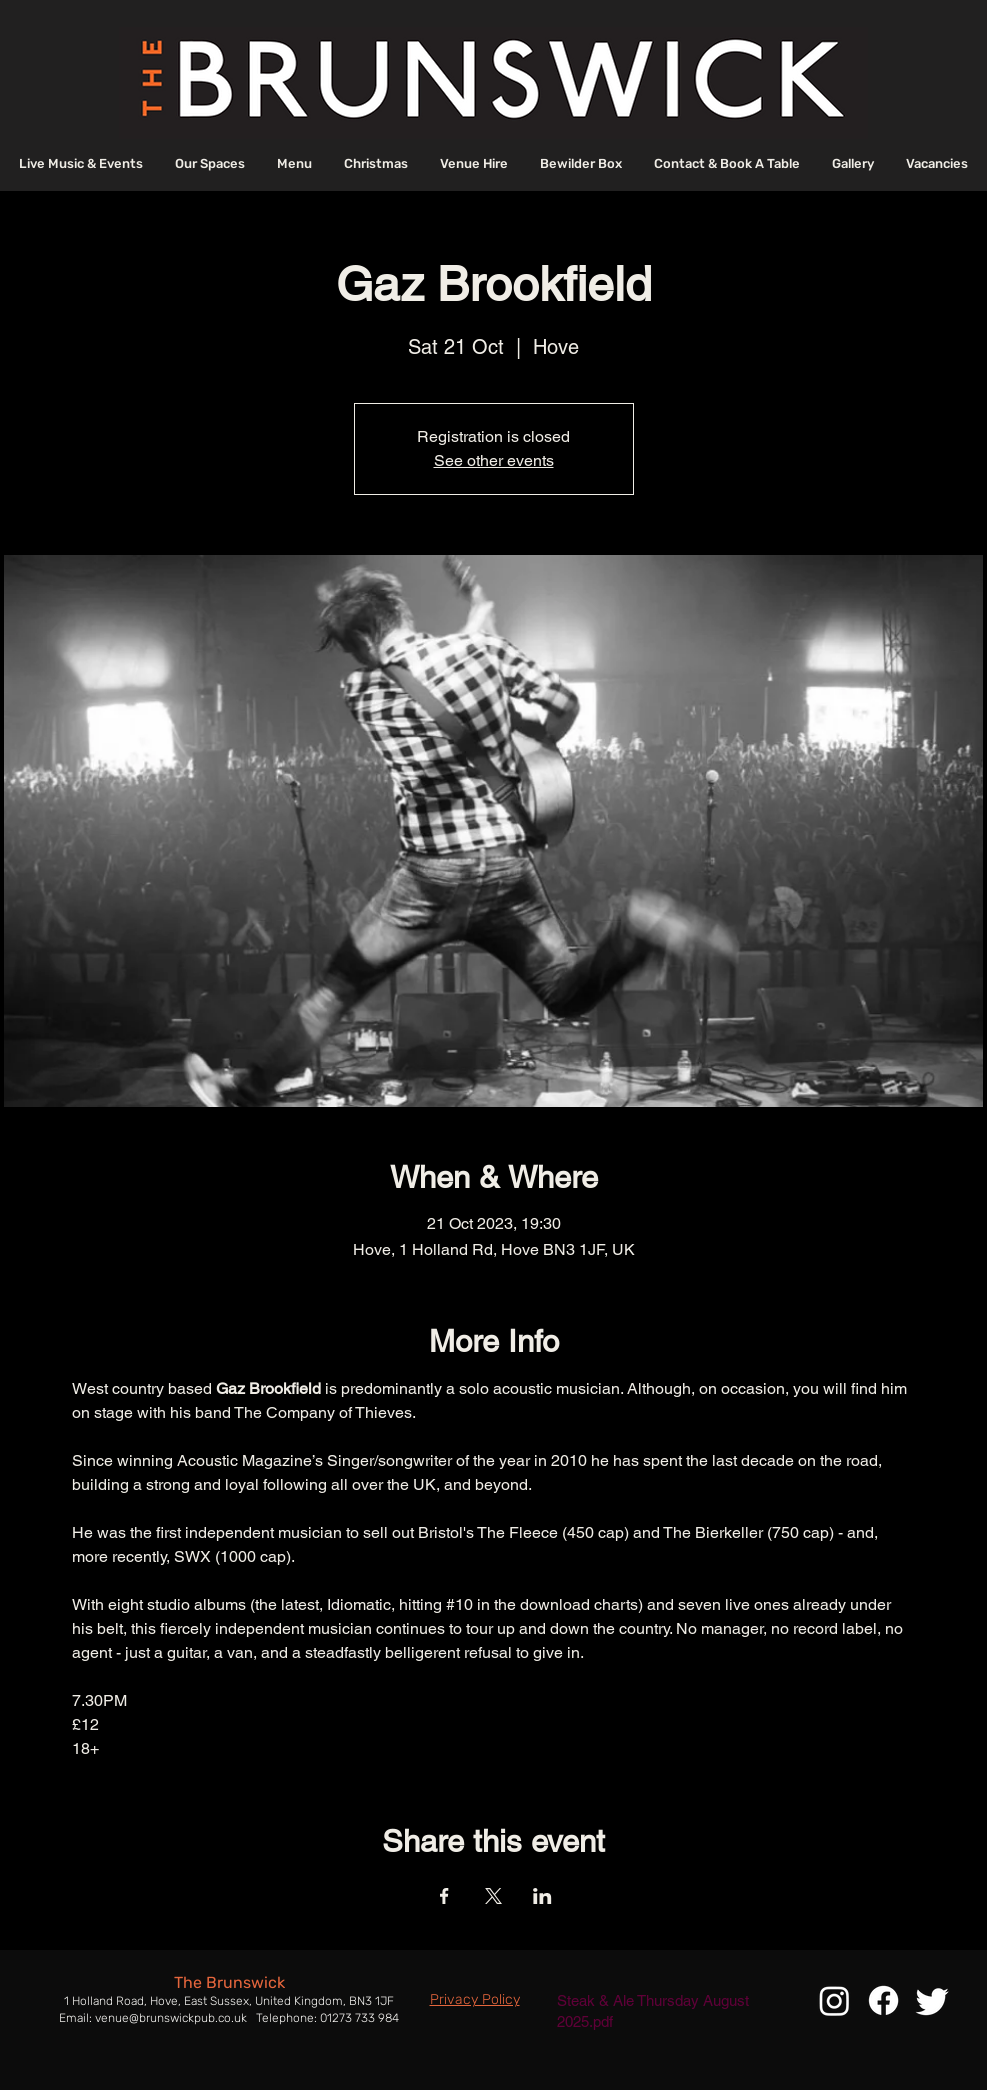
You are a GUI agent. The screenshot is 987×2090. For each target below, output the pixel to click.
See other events (494, 460)
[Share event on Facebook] (444, 1896)
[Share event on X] (493, 1896)
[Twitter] (932, 2000)
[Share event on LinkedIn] (542, 1896)
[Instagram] (834, 2000)
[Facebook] (883, 2000)
